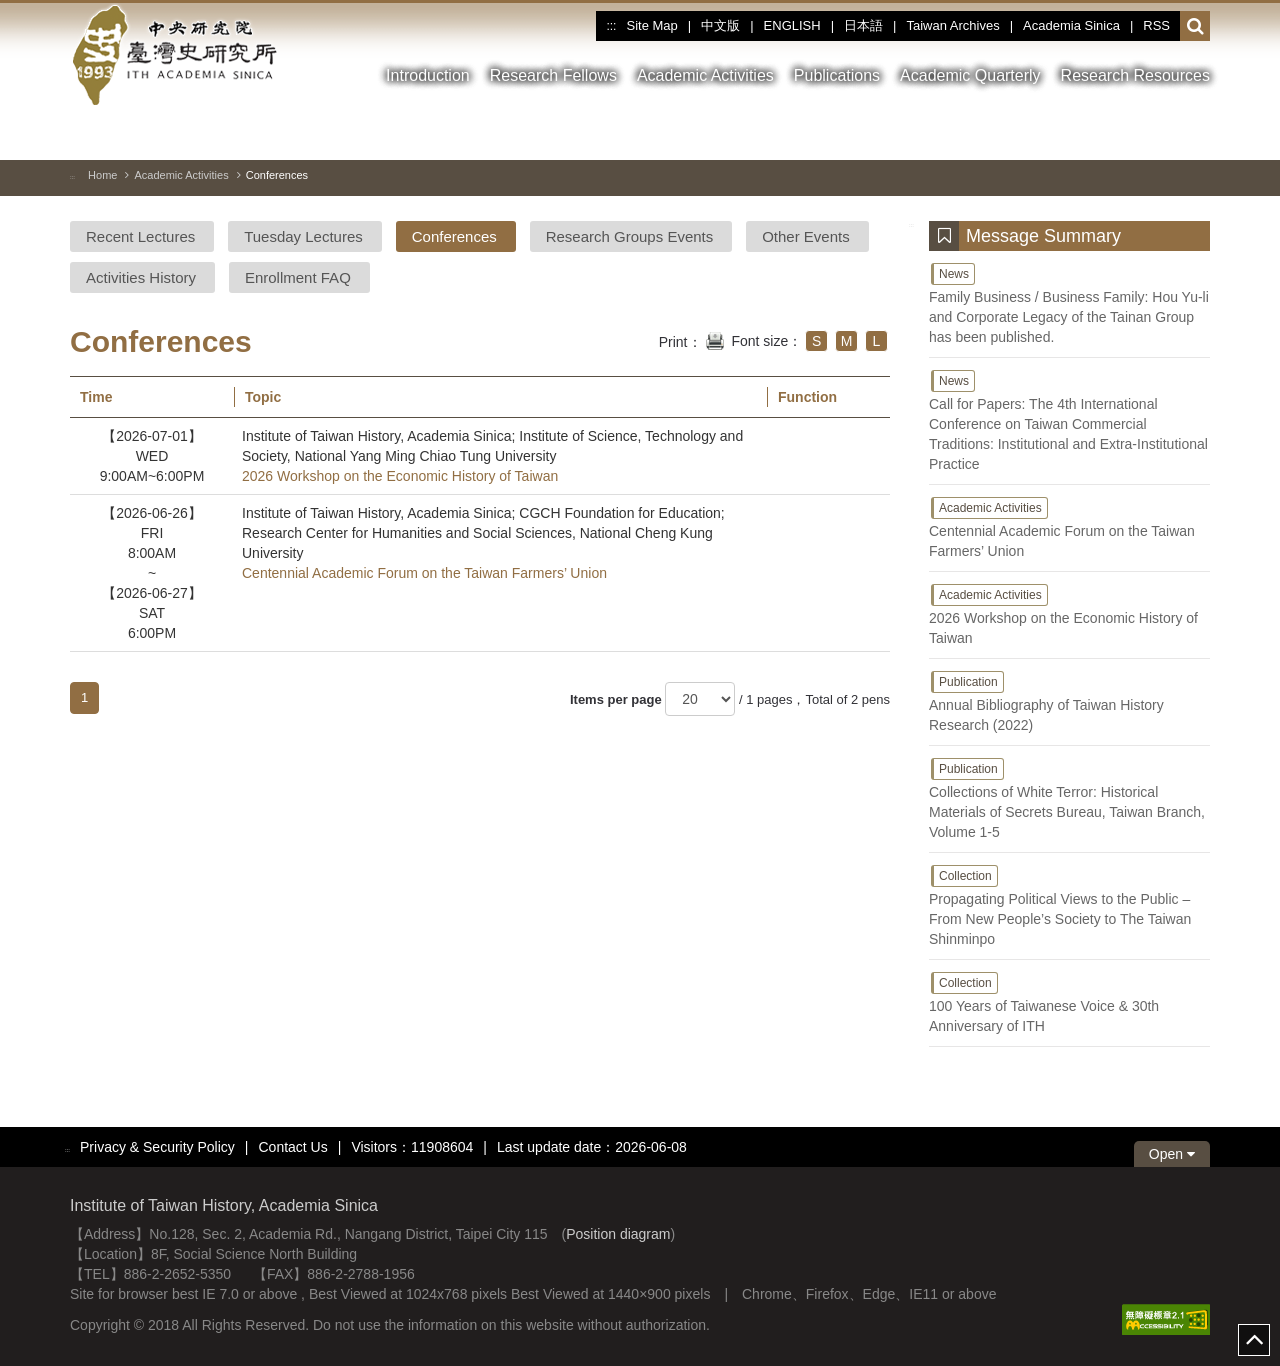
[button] (1195, 27)
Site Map (651, 25)
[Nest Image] (1195, 134)
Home (102, 175)
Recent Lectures (140, 236)
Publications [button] (837, 75)
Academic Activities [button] (705, 75)
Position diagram (618, 1234)
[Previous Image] (1159, 134)
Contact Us (292, 1147)
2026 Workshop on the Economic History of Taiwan (400, 476)
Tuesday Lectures (303, 236)
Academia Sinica (1071, 25)
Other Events (806, 236)
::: (611, 26)
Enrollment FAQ (298, 277)
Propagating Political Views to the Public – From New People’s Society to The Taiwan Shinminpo (1069, 905)
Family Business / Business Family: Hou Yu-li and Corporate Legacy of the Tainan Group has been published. (1069, 303)
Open (1172, 1154)
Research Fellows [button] (553, 75)
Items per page (616, 699)
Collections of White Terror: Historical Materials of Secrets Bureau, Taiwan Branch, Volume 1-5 (1069, 798)
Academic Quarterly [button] (970, 75)
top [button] (1254, 1340)
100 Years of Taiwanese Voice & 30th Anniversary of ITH (1069, 1002)
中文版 (720, 25)
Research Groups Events (630, 236)
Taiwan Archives (952, 25)
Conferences (454, 236)
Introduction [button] (428, 75)
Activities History (141, 277)
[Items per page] (700, 699)
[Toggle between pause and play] (1123, 134)
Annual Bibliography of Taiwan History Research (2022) (1069, 701)
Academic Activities (181, 175)
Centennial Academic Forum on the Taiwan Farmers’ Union (424, 573)
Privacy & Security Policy (157, 1147)
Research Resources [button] (1135, 75)
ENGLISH (792, 25)
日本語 (863, 25)
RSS (1156, 25)
